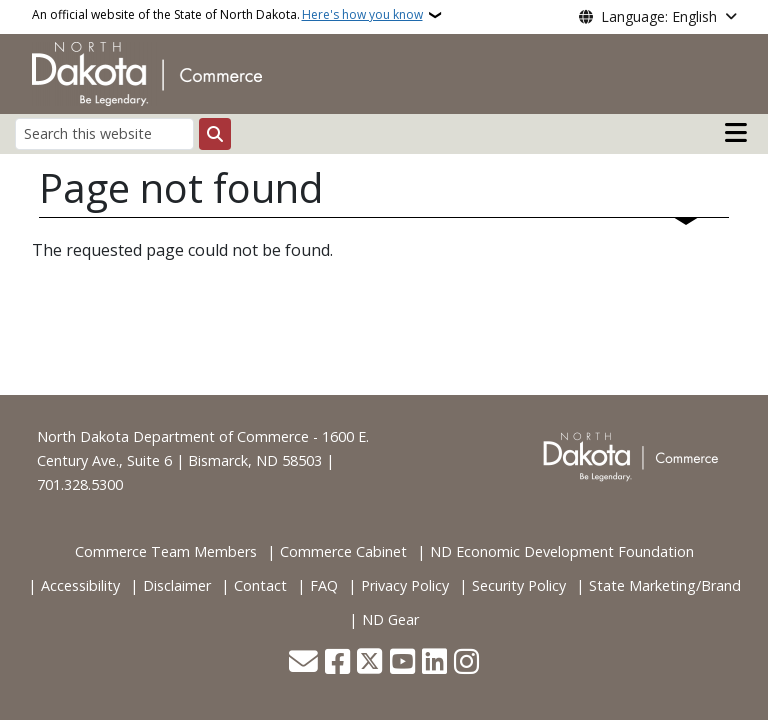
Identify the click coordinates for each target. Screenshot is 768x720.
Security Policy (519, 585)
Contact (260, 585)
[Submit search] (215, 134)
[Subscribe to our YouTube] (402, 663)
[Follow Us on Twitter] (369, 663)
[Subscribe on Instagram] (466, 663)
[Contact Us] (303, 663)
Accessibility (80, 585)
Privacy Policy (405, 585)
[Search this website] (104, 133)
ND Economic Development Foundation (562, 551)
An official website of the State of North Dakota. (227, 15)
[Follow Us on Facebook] (337, 663)
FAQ (324, 585)
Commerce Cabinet (343, 551)
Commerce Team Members (166, 551)
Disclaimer (177, 585)
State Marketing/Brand (665, 585)
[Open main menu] (736, 133)
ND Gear (390, 619)
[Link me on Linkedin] (434, 663)
